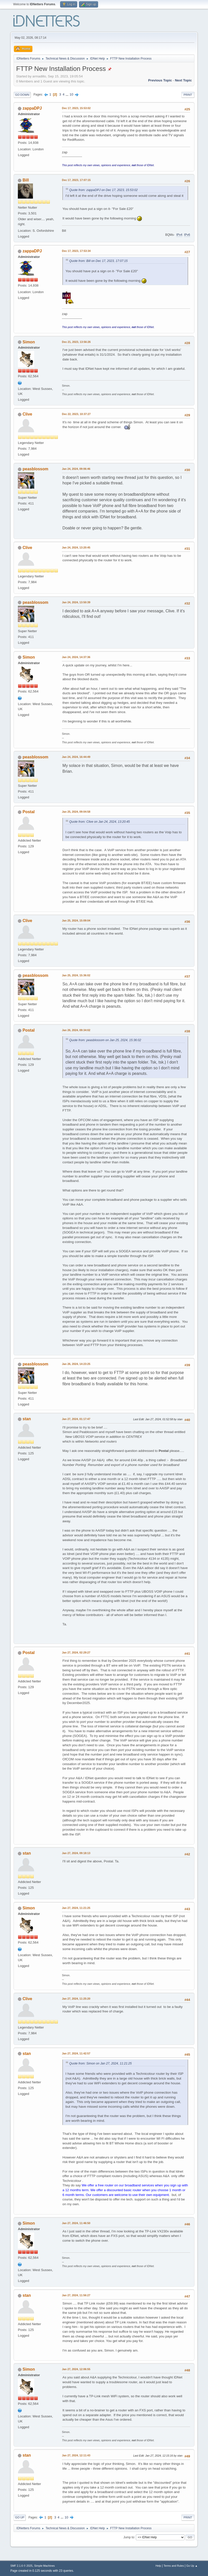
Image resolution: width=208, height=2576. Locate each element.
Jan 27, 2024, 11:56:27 (76, 2295)
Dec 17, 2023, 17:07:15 (76, 179)
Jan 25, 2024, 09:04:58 (76, 811)
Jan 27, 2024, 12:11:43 (76, 2455)
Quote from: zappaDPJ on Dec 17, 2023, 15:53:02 (103, 190)
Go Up (19, 2517)
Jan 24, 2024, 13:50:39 (76, 602)
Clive (27, 414)
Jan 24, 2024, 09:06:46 (76, 468)
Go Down (22, 94)
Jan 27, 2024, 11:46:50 (76, 2223)
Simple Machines (44, 2565)
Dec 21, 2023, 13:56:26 (76, 341)
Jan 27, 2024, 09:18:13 (76, 1853)
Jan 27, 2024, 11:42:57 (76, 2053)
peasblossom (35, 469)
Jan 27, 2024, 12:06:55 (76, 2369)
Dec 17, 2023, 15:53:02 (76, 108)
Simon (29, 342)
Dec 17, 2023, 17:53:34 (76, 250)
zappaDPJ (32, 108)
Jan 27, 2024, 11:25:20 (76, 1998)
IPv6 (187, 235)
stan (27, 1419)
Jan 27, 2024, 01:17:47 (76, 1418)
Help (158, 2565)
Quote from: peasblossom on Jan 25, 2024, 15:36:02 (105, 1040)
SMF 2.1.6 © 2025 (21, 2565)
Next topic (183, 80)
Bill (26, 180)
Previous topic (160, 80)
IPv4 (179, 235)
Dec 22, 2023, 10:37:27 (76, 414)
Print (188, 94)
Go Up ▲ (192, 2565)
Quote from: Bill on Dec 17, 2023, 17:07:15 (98, 261)
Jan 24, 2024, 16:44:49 (76, 756)
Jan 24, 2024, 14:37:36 (76, 657)
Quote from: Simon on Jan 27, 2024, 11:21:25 (100, 2063)
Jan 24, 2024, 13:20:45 (76, 547)
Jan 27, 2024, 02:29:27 (76, 1652)
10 (71, 94)
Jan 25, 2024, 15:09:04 (76, 920)
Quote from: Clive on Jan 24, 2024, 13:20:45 (99, 821)
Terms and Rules (173, 2565)
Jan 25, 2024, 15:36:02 (76, 975)
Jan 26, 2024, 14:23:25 (76, 1363)
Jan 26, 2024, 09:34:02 (76, 1030)
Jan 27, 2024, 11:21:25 (76, 1907)
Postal (29, 812)
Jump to (128, 2537)
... (67, 94)
